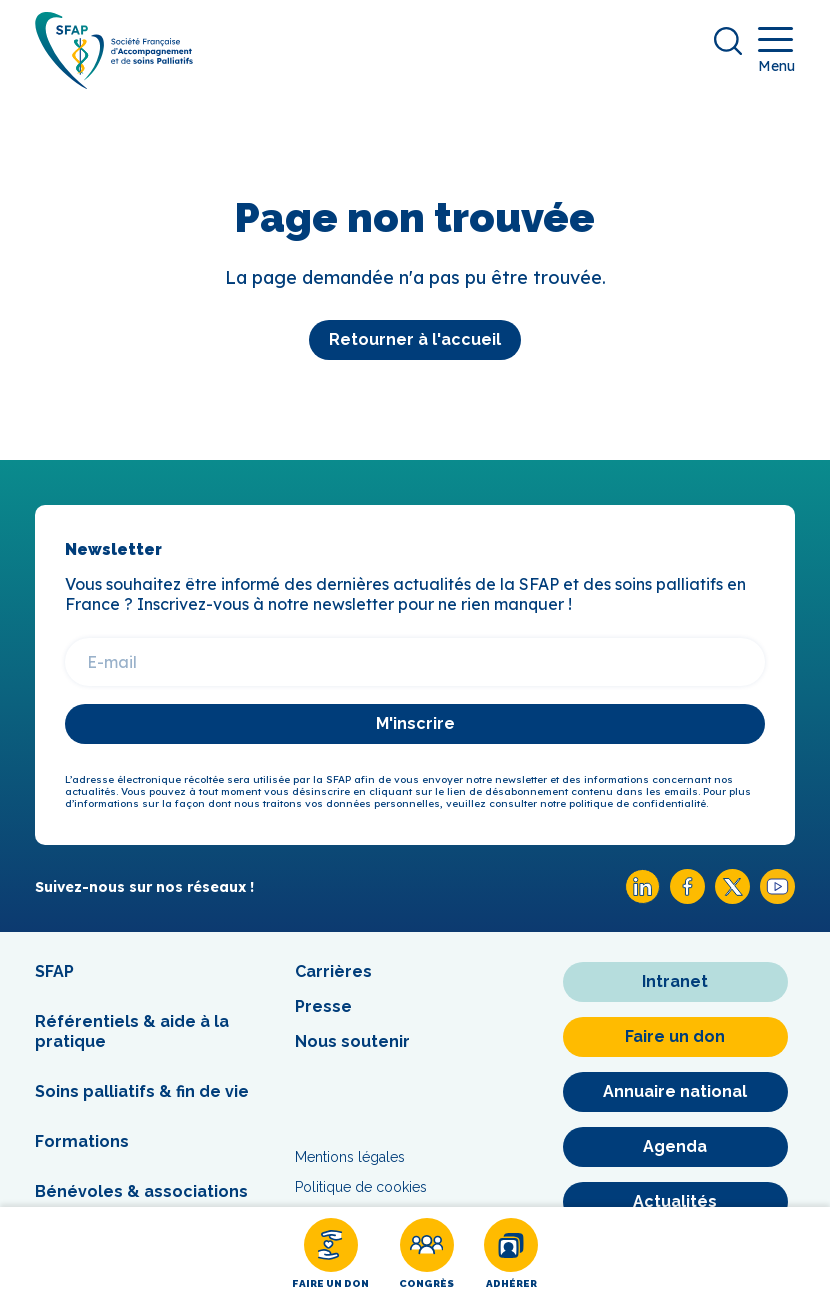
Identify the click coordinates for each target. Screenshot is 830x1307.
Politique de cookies (361, 1187)
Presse (323, 1006)
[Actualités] (675, 1202)
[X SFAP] (732, 898)
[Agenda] (675, 1147)
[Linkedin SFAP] (642, 898)
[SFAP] (114, 82)
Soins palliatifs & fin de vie (142, 1091)
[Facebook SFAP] (687, 898)
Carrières (333, 971)
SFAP (54, 971)
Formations (82, 1141)
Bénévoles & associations (141, 1191)
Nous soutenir (352, 1041)
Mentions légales (350, 1157)
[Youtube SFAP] (777, 898)
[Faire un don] (330, 1257)
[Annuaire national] (675, 1092)
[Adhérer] (511, 1257)
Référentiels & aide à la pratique (132, 1031)
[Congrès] (426, 1257)
